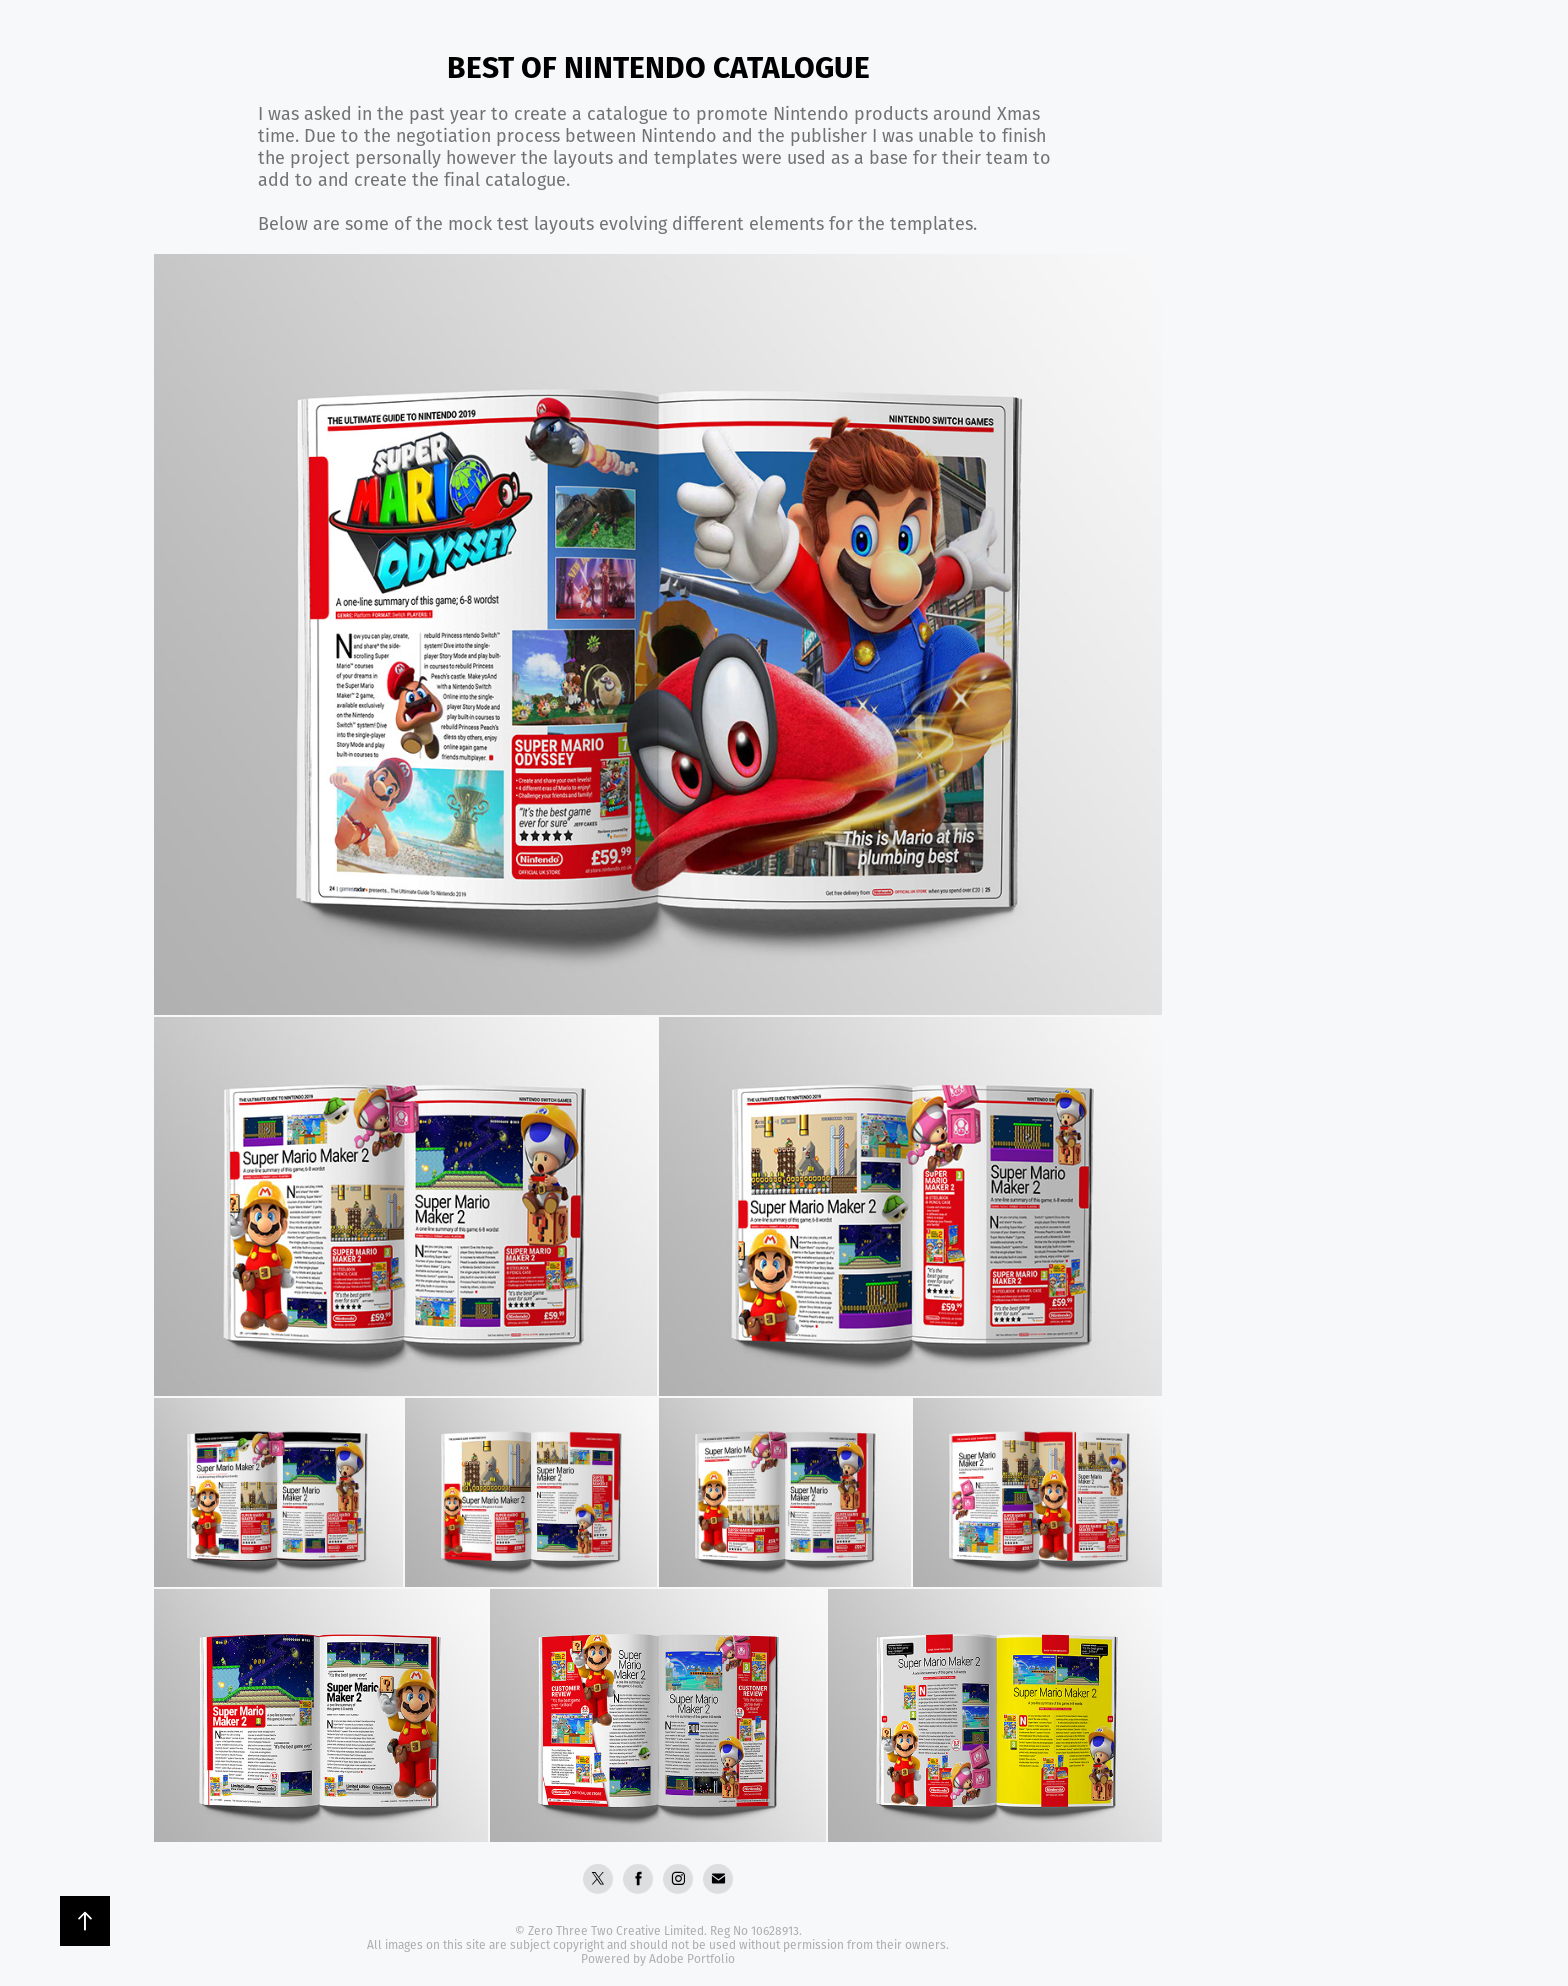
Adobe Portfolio (692, 1958)
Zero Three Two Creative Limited (616, 1930)
